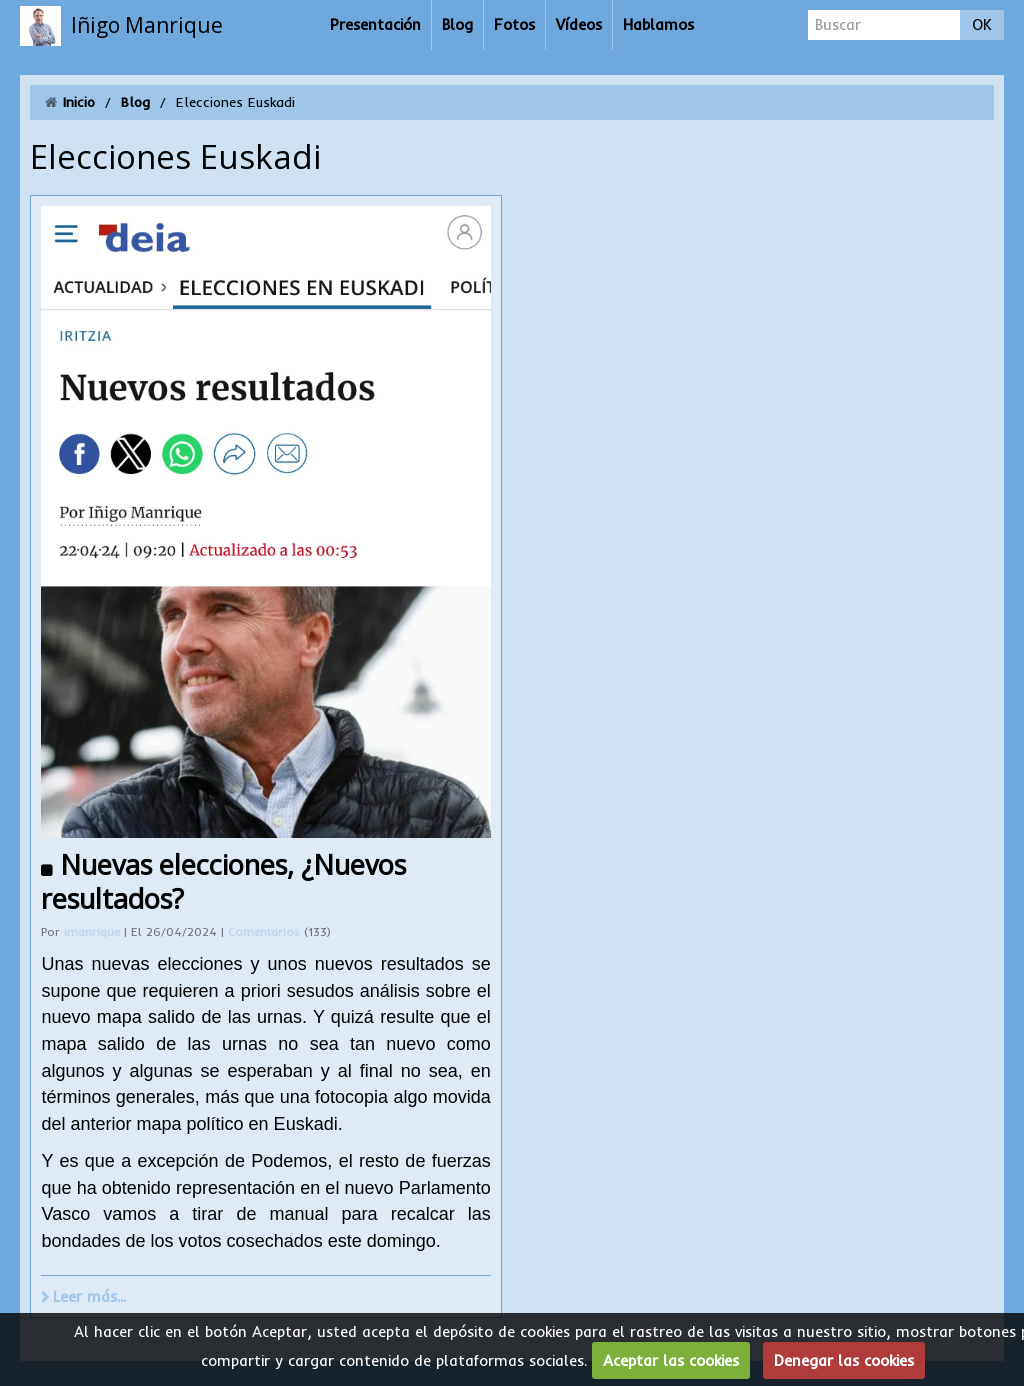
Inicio (79, 102)
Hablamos (658, 24)
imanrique (92, 932)
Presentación (375, 24)
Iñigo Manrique (147, 25)
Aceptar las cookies (671, 1360)
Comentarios (266, 932)
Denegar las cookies (844, 1360)
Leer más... (89, 1296)
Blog (457, 24)
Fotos (514, 24)
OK (982, 24)
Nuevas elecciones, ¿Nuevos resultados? (223, 881)
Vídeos (579, 24)
